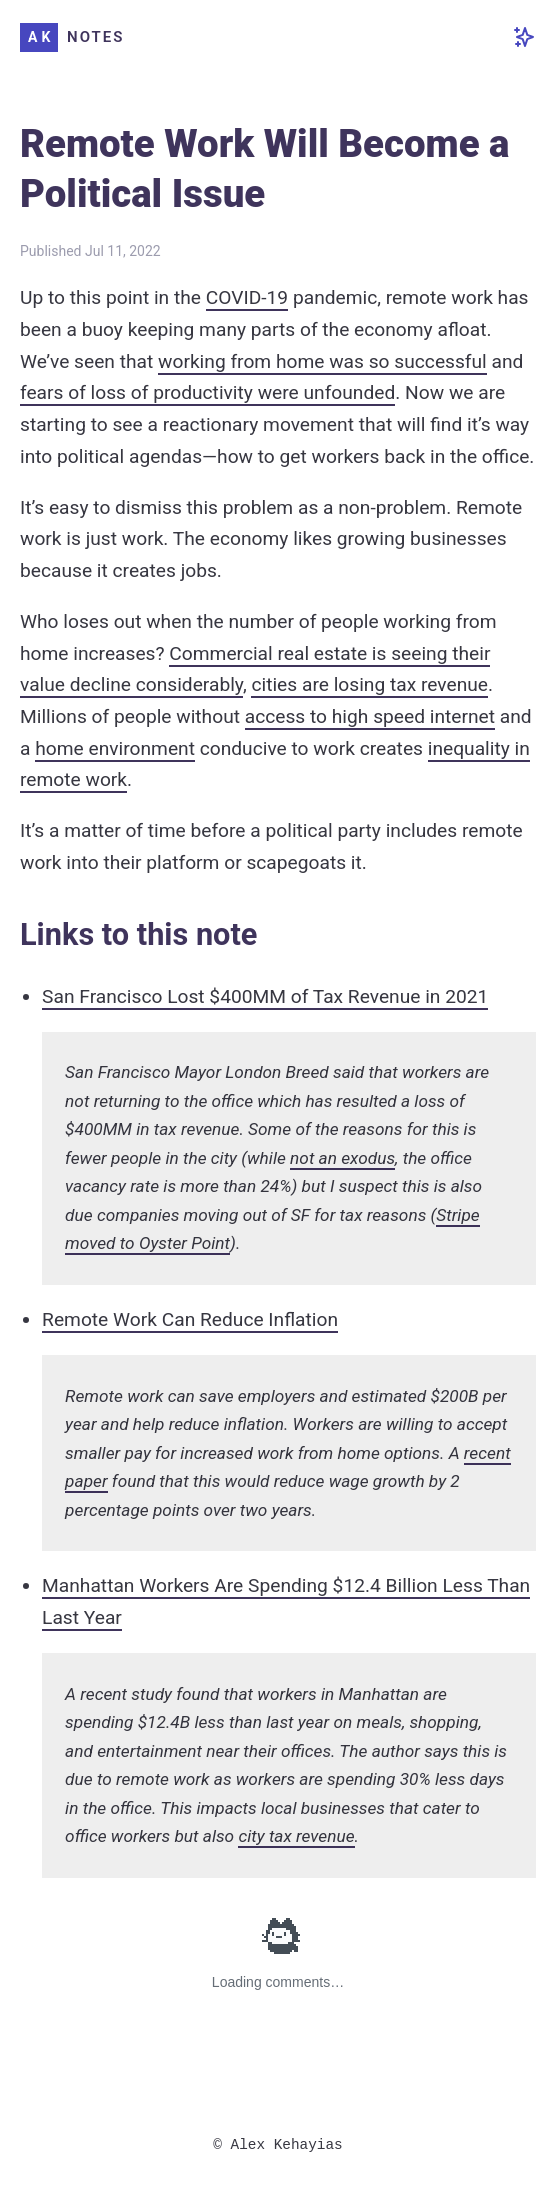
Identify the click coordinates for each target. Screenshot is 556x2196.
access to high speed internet (370, 716)
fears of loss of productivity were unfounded (207, 392)
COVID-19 (247, 297)
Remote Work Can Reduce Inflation (190, 1319)
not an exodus (342, 1158)
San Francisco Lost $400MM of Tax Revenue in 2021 (265, 996)
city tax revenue (296, 1836)
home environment (115, 748)
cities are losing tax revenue (369, 684)
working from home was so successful (322, 361)
